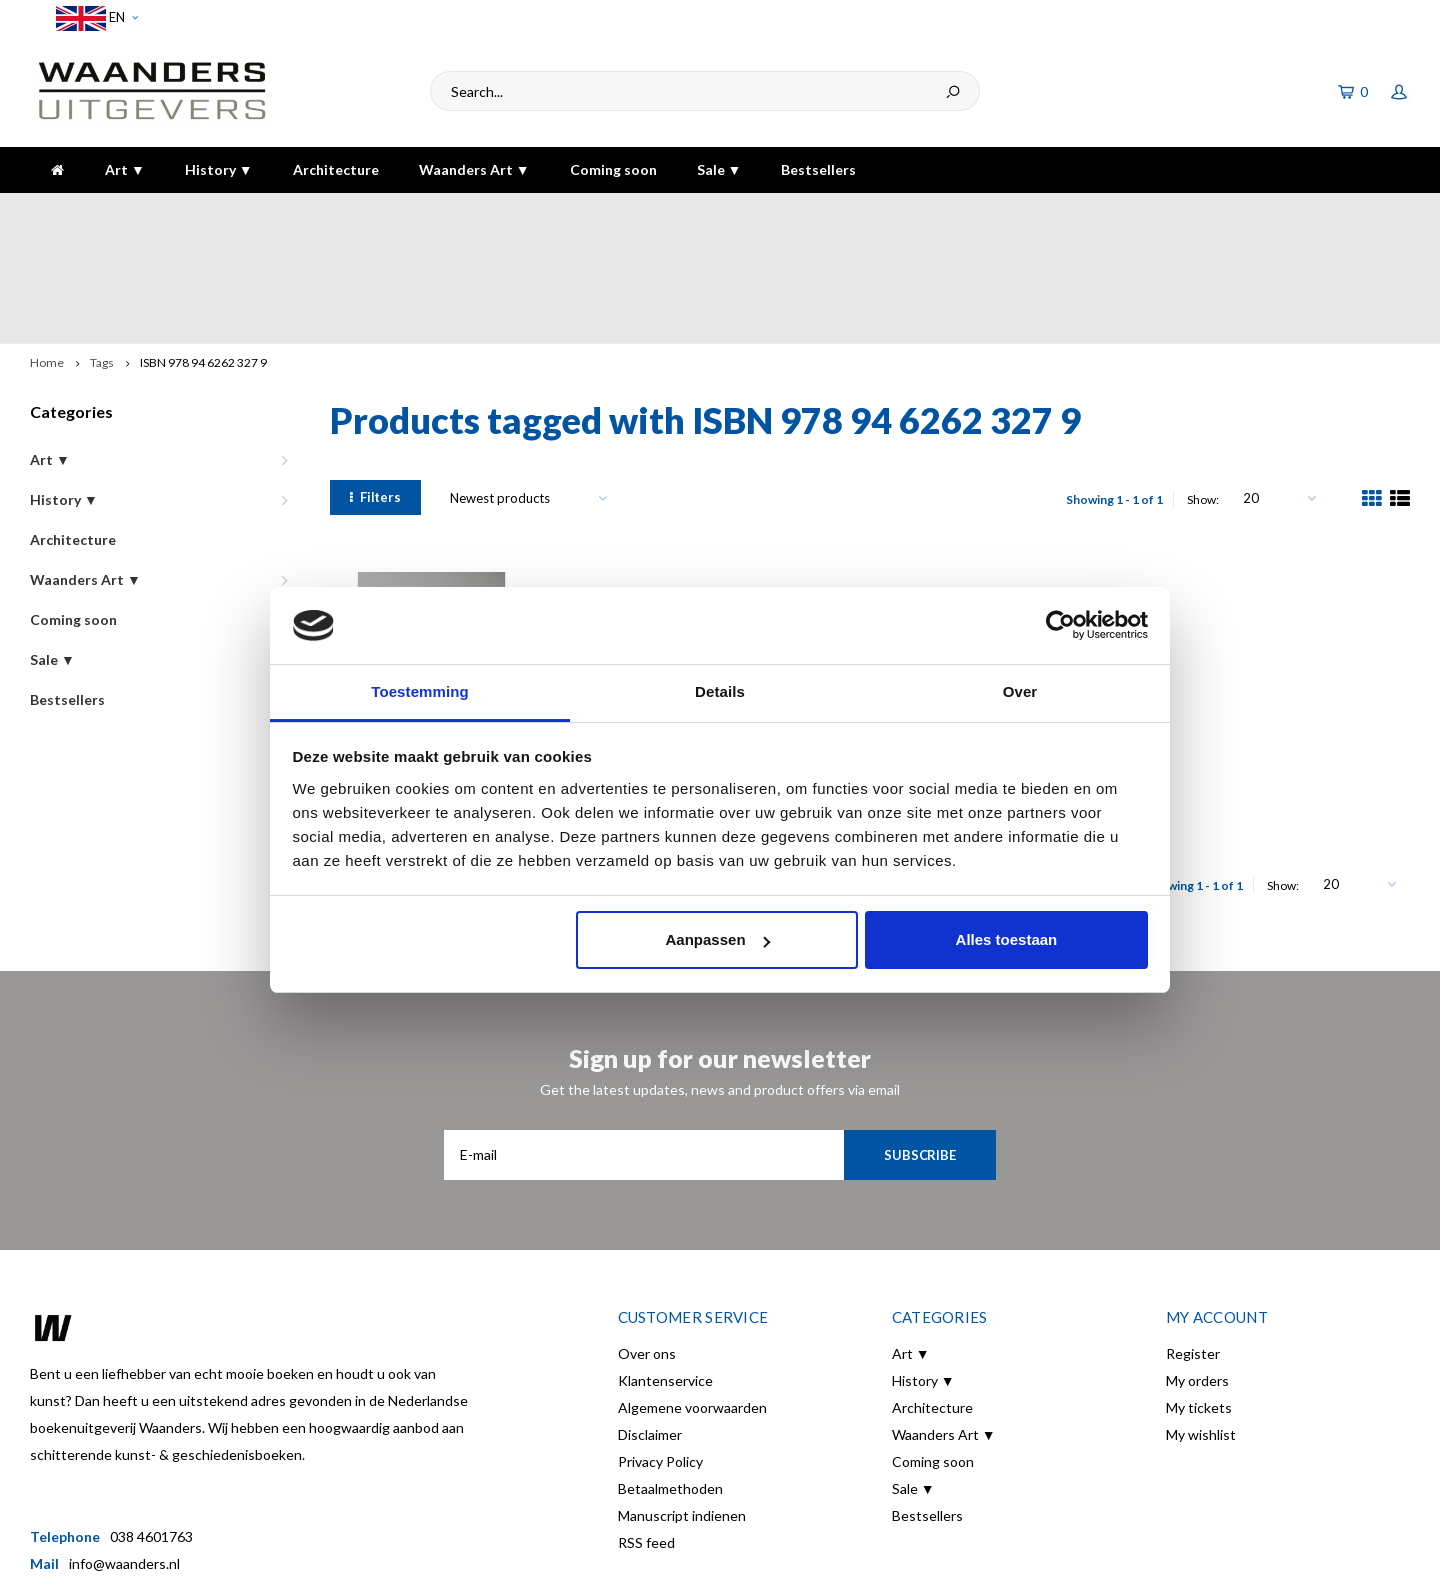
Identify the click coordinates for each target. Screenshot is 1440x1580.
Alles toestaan (1007, 939)
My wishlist (1201, 1324)
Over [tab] (1020, 691)
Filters (375, 387)
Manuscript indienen (682, 1405)
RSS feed (646, 1432)
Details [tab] (720, 691)
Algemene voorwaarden (692, 1297)
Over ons (647, 1243)
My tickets (1199, 1297)
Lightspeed (381, 1551)
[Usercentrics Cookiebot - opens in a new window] (1060, 625)
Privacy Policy (660, 1351)
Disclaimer (650, 1324)
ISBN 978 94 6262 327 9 (203, 252)
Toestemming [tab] (420, 691)
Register (1193, 1243)
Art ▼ (125, 169)
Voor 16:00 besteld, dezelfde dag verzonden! (183, 212)
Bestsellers (818, 169)
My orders (1197, 1270)
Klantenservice (665, 1270)
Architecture (336, 169)
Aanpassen (718, 939)
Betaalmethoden (670, 1378)
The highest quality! (1334, 212)
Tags (102, 252)
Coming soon (613, 169)
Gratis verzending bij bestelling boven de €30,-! (630, 212)
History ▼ (219, 169)
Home (47, 252)
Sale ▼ (719, 169)
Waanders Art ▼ (474, 169)
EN (97, 18)
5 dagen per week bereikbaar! (1022, 212)
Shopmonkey (524, 1551)
